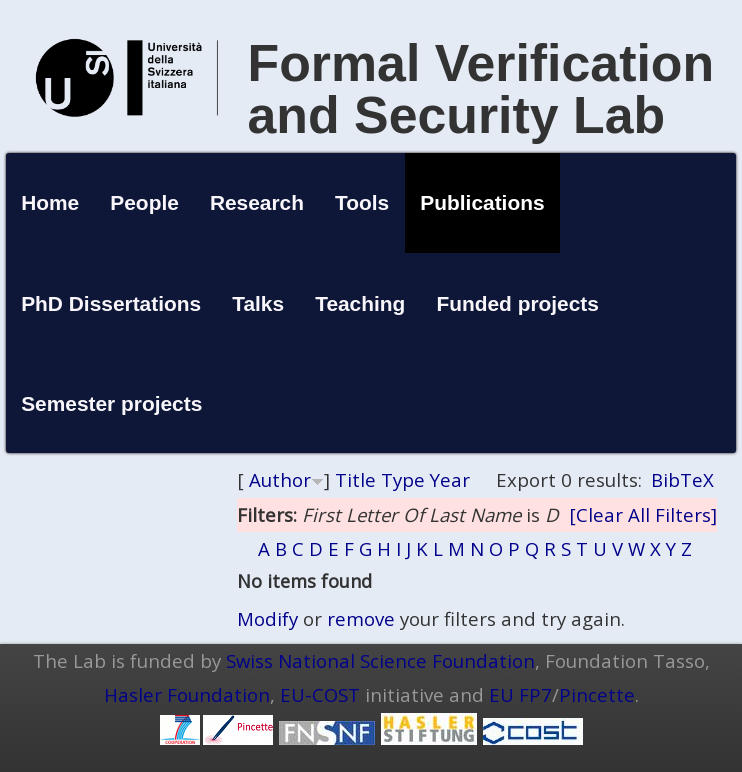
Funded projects (517, 303)
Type (403, 479)
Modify (267, 618)
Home (50, 202)
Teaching (360, 303)
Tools (362, 202)
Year (450, 479)
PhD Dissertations (111, 303)
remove (361, 618)
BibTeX (682, 479)
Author (280, 479)
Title (355, 479)
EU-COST (320, 694)
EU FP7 (520, 694)
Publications (482, 202)
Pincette (597, 694)
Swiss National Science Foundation (380, 660)
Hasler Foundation (187, 694)
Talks (258, 303)
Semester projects (111, 403)
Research (257, 202)
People (144, 202)
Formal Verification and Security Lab (481, 89)
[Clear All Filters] (643, 514)
